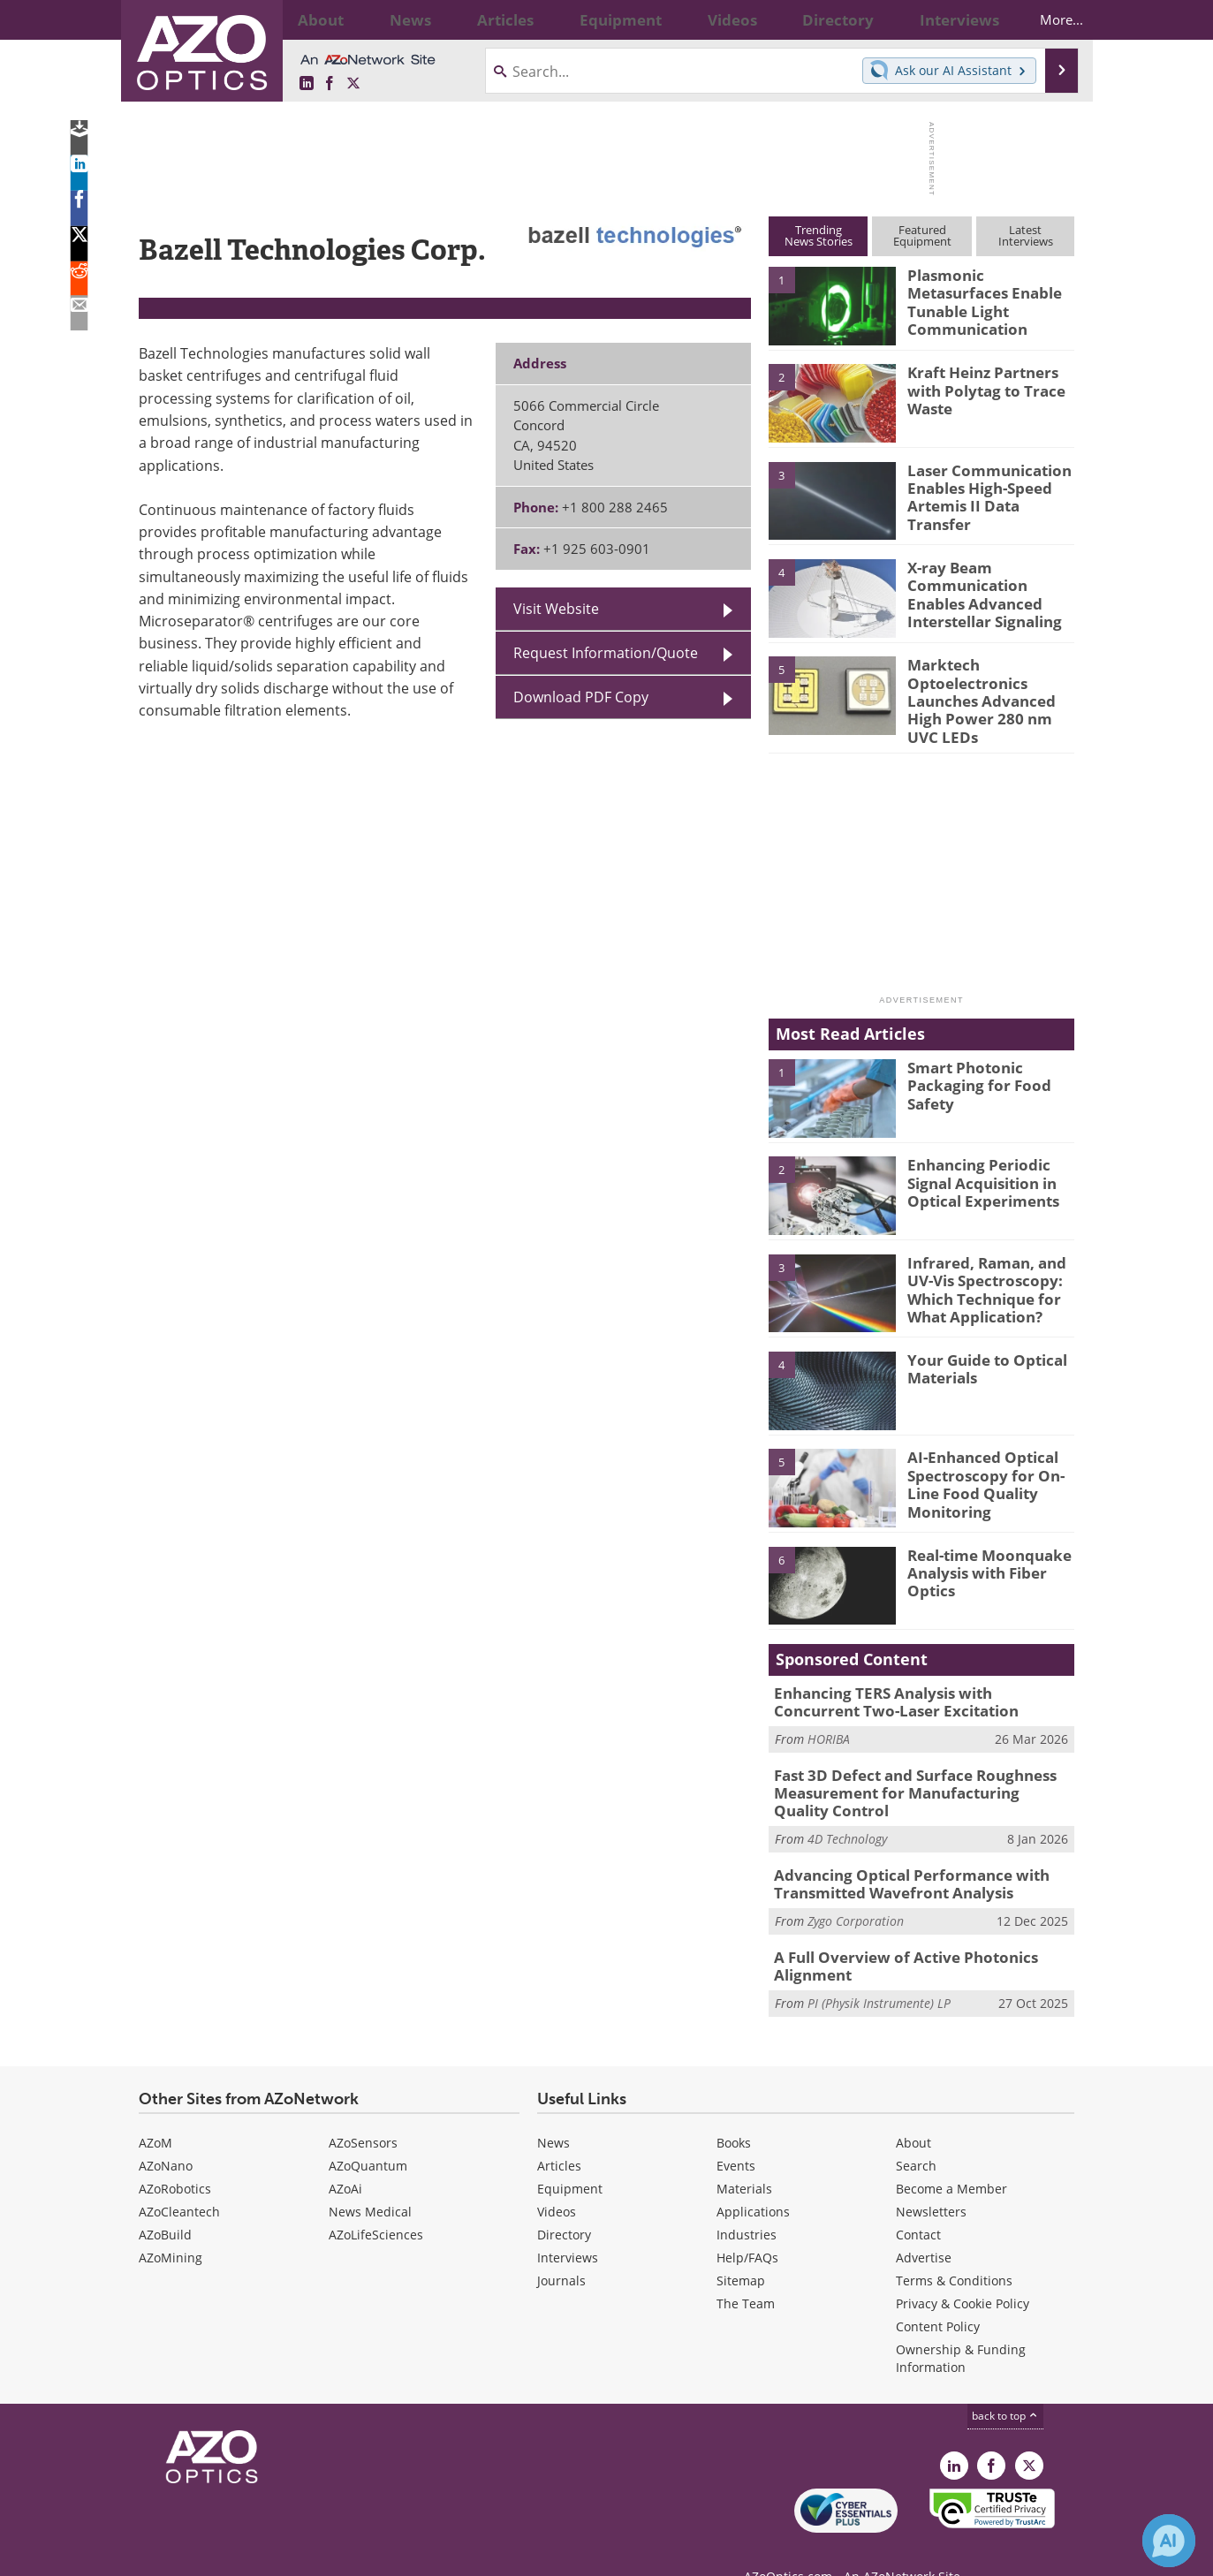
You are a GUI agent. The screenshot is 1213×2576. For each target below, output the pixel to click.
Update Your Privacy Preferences (272, 2553)
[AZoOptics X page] (353, 84)
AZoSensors (363, 2110)
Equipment (570, 2156)
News (553, 2110)
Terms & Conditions (954, 2248)
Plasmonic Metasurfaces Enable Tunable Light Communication (988, 290)
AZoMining (170, 2225)
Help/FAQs (747, 2225)
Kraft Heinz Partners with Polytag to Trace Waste (978, 388)
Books (733, 2110)
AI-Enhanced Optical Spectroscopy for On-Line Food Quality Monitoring (977, 1468)
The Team (745, 2271)
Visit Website (556, 608)
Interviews (567, 2225)
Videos (556, 2179)
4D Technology (847, 1815)
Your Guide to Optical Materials (979, 1354)
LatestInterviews (1025, 235)
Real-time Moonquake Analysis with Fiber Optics (981, 1557)
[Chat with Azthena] (1168, 2540)
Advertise (923, 2225)
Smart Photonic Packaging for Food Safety (969, 1070)
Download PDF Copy (580, 697)
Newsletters (931, 2179)
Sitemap (740, 2248)
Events (735, 2133)
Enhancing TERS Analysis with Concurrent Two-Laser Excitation (912, 1687)
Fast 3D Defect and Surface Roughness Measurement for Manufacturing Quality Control (911, 1773)
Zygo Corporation (855, 1893)
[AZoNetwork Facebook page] (329, 84)
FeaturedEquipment (922, 235)
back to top (1005, 2383)
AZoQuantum (368, 2133)
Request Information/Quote (605, 653)
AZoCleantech (179, 2179)
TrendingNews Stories (819, 235)
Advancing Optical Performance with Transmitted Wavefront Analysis (897, 1858)
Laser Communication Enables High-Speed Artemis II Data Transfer (987, 486)
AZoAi (345, 2156)
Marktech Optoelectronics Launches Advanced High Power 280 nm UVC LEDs (990, 688)
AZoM (155, 2110)
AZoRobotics (175, 2156)
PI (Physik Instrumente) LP (879, 1971)
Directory (564, 2202)
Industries (746, 2202)
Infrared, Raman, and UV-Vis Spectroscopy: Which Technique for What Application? (978, 1273)
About (913, 2110)
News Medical (370, 2179)
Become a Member (951, 2156)
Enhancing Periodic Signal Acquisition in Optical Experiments (976, 1168)
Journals (561, 2248)
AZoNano (166, 2133)
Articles (559, 2133)
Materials (744, 2156)
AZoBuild (165, 2202)
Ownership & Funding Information (961, 2326)
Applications (753, 2179)
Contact (918, 2202)
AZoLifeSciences (376, 2202)
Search (916, 2133)
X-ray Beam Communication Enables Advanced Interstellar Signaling (988, 591)
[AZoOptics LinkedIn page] (306, 84)
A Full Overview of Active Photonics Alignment (892, 1936)
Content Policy (938, 2294)
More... (1045, 19)
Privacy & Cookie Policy (962, 2271)
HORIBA (828, 1722)
